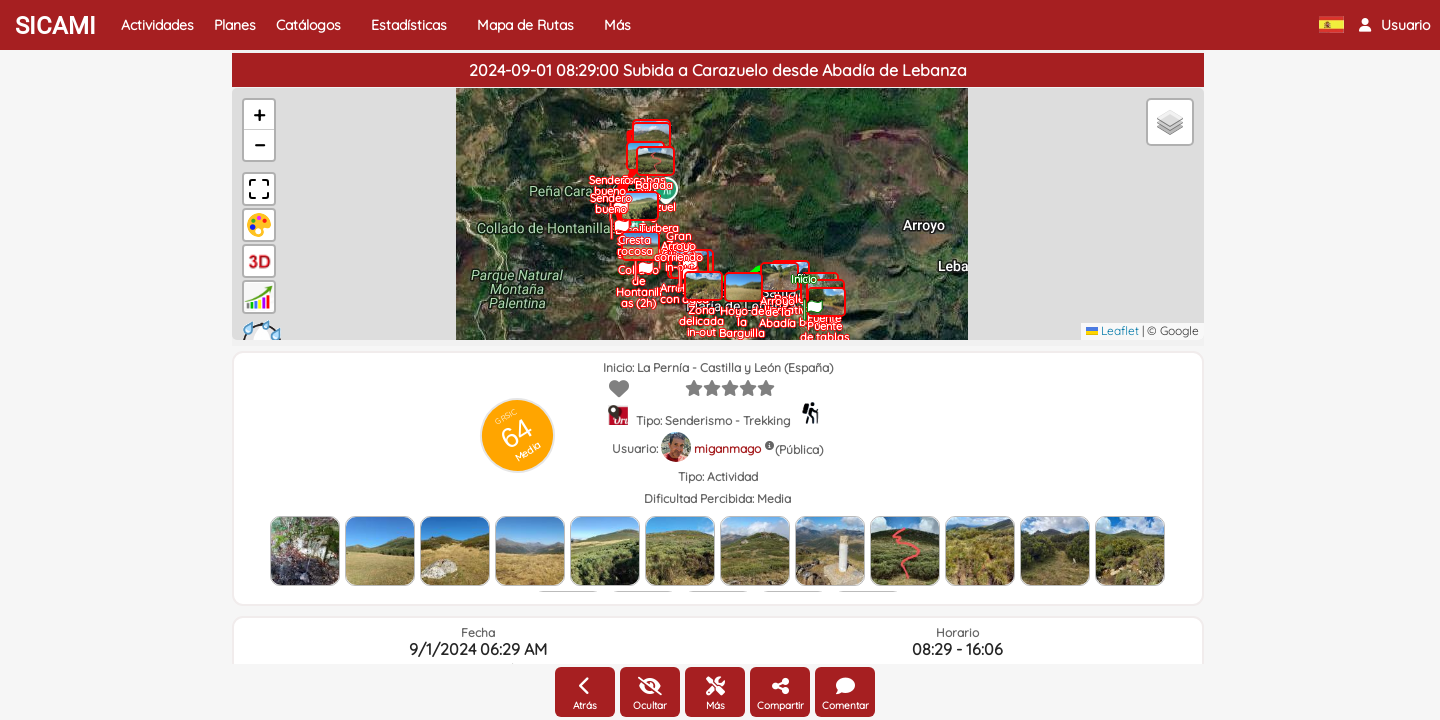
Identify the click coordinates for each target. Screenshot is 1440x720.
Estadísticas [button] (409, 25)
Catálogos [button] (308, 25)
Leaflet (1112, 330)
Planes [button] (235, 25)
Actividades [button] (157, 25)
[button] (1394, 25)
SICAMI (55, 26)
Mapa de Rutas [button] (525, 25)
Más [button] (617, 25)
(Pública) (799, 449)
